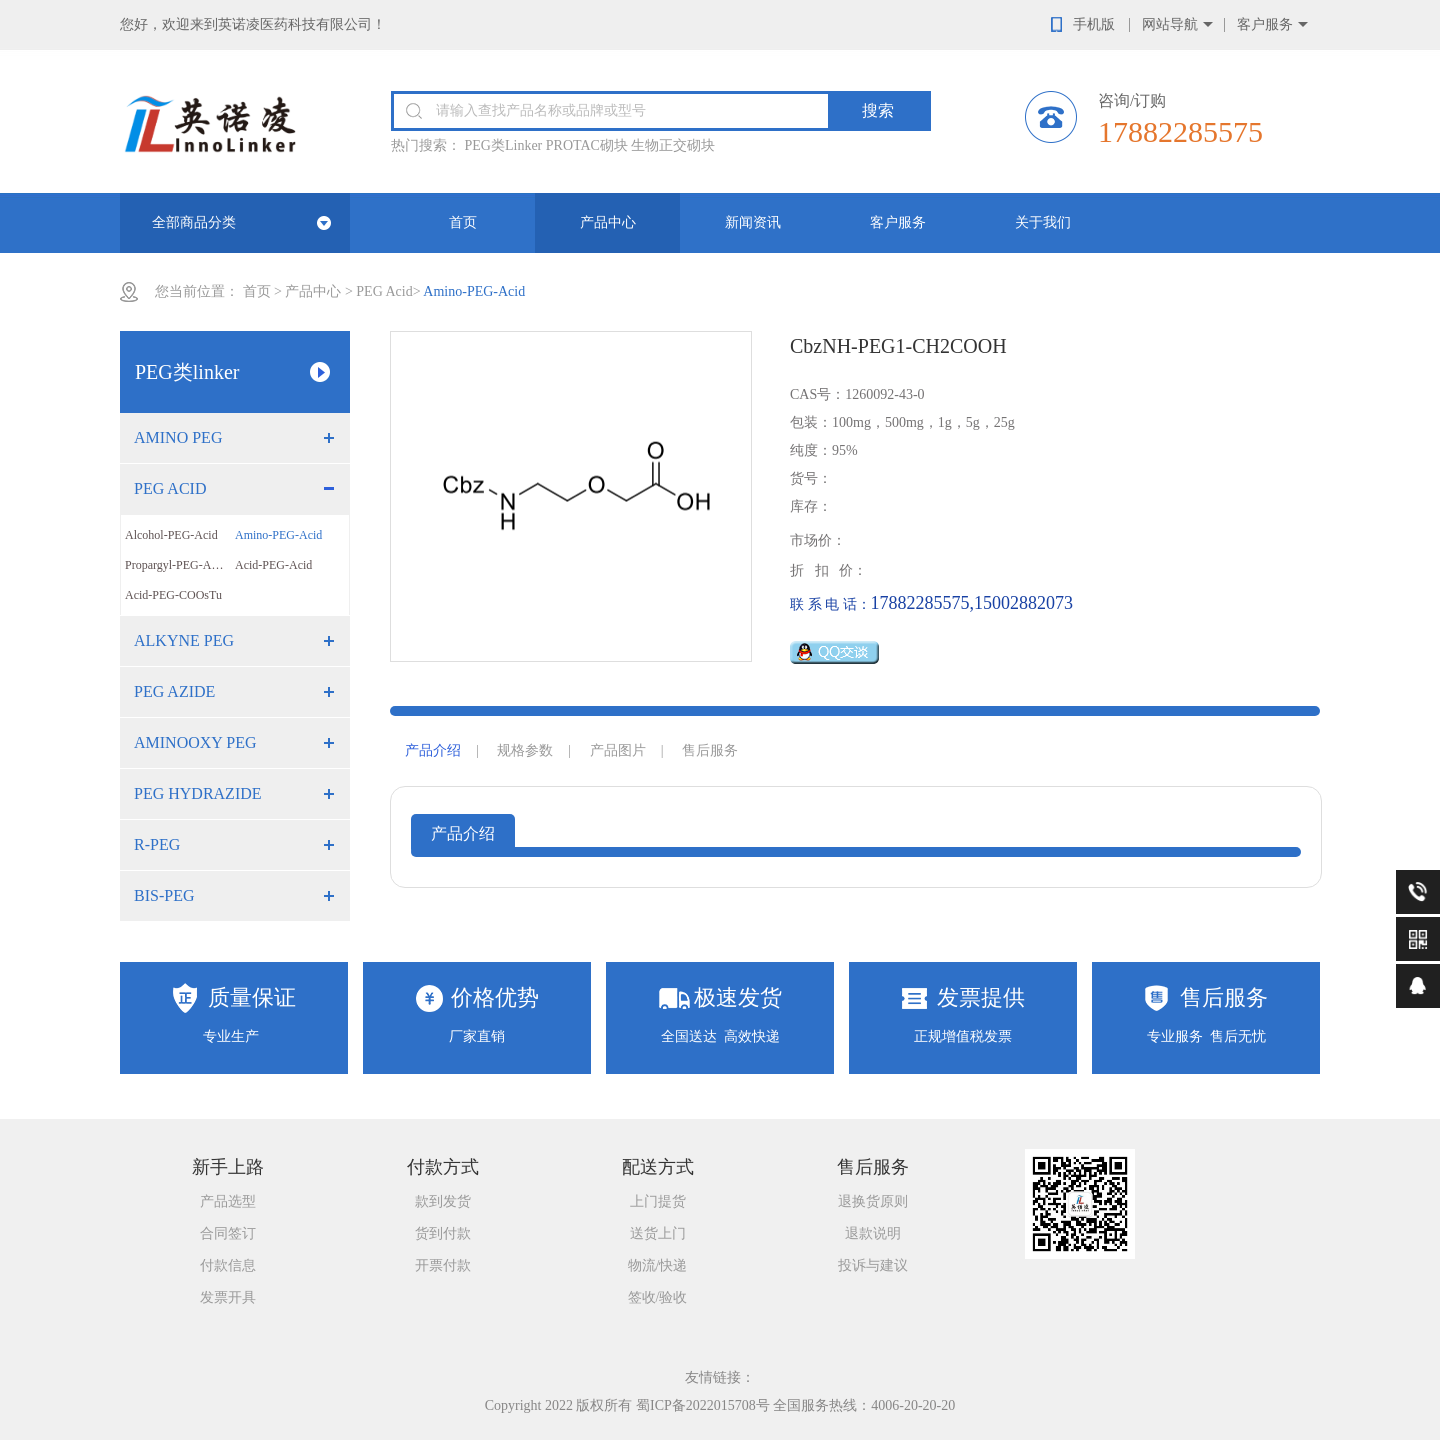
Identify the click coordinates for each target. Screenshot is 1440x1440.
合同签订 (228, 1233)
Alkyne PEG (184, 640)
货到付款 (443, 1233)
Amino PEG (178, 437)
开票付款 (443, 1265)
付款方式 (443, 1167)
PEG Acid (384, 291)
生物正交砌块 (673, 145)
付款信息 (228, 1265)
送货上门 (658, 1233)
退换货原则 (873, 1201)
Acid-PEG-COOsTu (173, 595)
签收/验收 (658, 1297)
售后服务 (710, 750)
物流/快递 (658, 1265)
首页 (463, 222)
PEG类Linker (504, 145)
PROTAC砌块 (587, 145)
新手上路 (228, 1167)
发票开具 (228, 1297)
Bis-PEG (164, 895)
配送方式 (658, 1167)
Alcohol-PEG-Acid (171, 535)
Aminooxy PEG (195, 742)
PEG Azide (174, 691)
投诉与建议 (873, 1265)
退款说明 (873, 1233)
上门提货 (658, 1201)
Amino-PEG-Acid (278, 535)
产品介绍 (433, 750)
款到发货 (443, 1201)
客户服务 (1265, 24)
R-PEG (157, 844)
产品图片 (618, 750)
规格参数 (525, 750)
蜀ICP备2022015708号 (703, 1405)
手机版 (1094, 24)
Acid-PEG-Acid (273, 565)
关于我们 (1043, 222)
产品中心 (608, 222)
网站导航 (1170, 24)
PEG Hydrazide (198, 793)
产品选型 (228, 1201)
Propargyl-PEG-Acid (175, 565)
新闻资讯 (753, 222)
